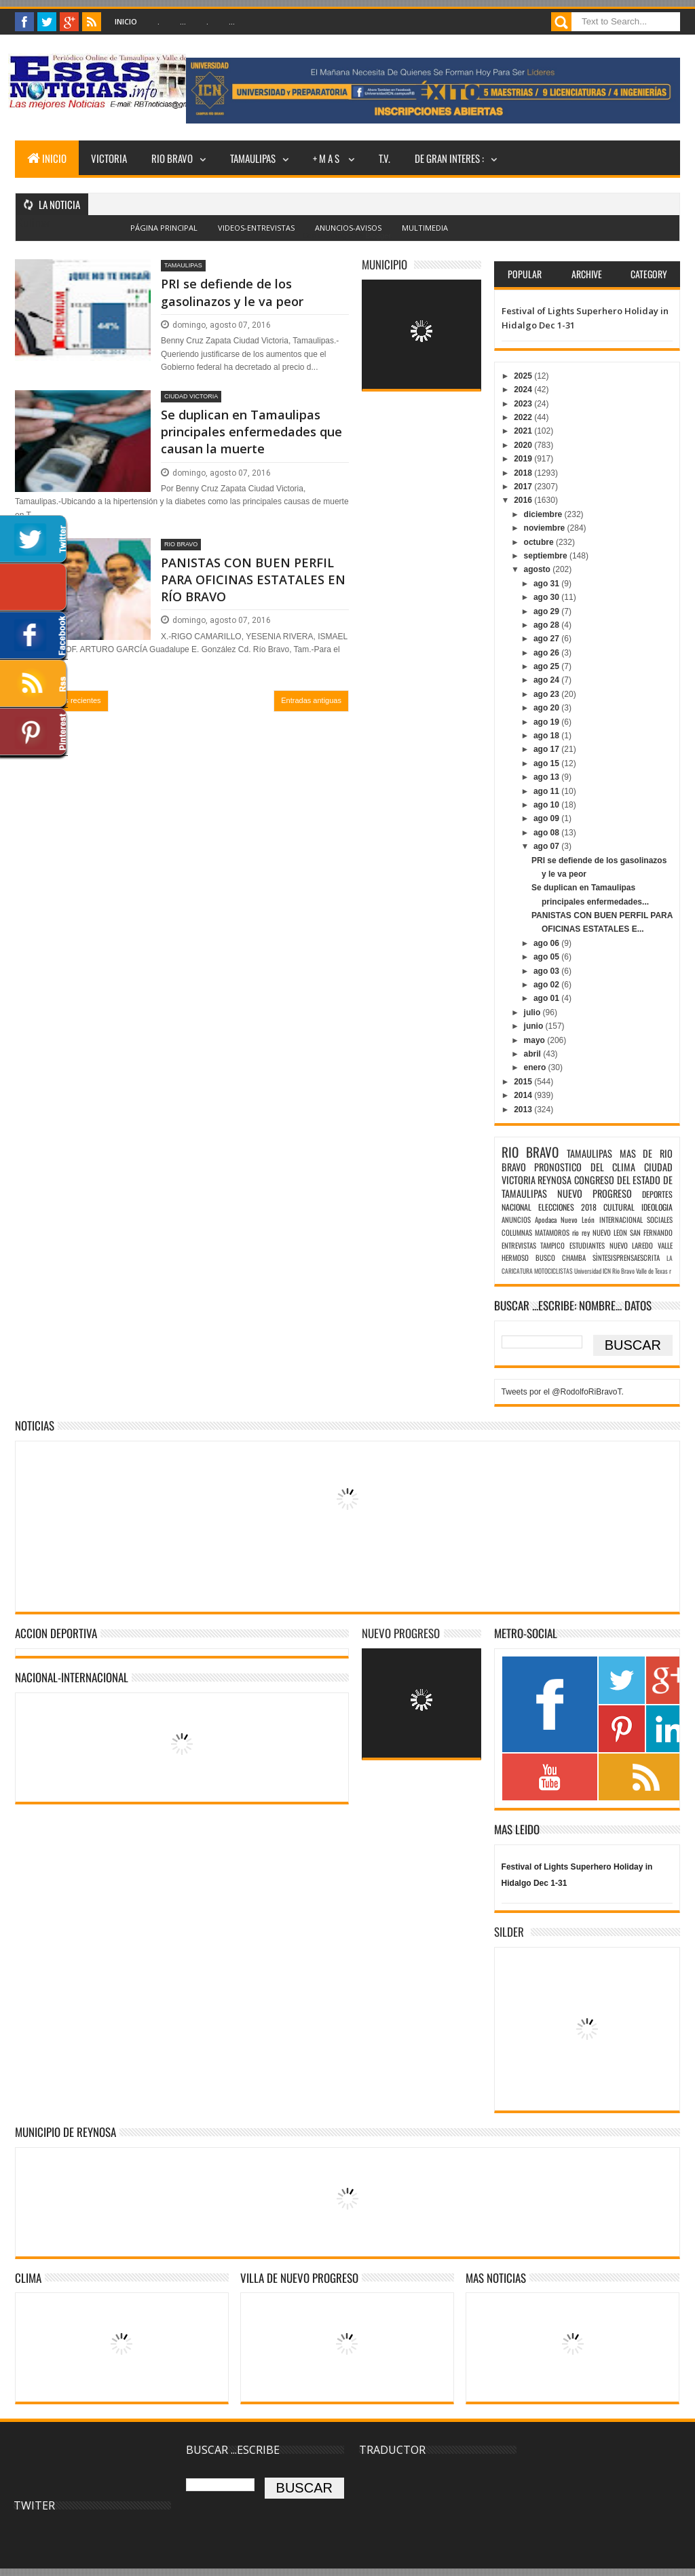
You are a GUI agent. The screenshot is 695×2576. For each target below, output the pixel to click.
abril (534, 1054)
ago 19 (547, 722)
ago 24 (547, 680)
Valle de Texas (652, 1271)
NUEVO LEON (610, 1232)
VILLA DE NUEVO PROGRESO (299, 2277)
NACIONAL (516, 1207)
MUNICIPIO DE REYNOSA (65, 2131)
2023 (524, 404)
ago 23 (547, 694)
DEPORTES (657, 1194)
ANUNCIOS (516, 1219)
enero (536, 1067)
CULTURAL (619, 1207)
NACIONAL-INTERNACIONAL (71, 1677)
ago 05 (547, 957)
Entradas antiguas (311, 700)
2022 (524, 417)
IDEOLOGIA (657, 1207)
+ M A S (327, 158)
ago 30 (547, 597)
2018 (524, 473)
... (183, 21)
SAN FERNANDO (651, 1232)
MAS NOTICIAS (496, 2277)
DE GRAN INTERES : (449, 158)
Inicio (126, 21)
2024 (524, 389)
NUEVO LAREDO (631, 1245)
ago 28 (547, 625)
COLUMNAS (517, 1232)
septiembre (546, 556)
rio (575, 1232)
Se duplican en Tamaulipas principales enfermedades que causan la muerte (251, 431)
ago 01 (547, 998)
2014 (524, 1095)
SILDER (509, 1931)
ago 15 (547, 763)
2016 (524, 500)
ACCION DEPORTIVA (56, 1633)
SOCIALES (660, 1219)
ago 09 (547, 818)
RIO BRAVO (172, 158)
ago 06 (547, 943)
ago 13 (547, 777)
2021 (524, 431)
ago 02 (547, 984)
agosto (538, 569)
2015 (524, 1081)
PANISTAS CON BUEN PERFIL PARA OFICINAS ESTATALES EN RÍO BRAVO (253, 579)
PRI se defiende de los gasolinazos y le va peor (232, 292)
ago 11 (547, 791)
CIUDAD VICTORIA (191, 396)
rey (586, 1232)
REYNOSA (554, 1180)
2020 (524, 445)
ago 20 (547, 708)
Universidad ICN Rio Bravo (604, 1271)
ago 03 (547, 971)
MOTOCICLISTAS (553, 1271)
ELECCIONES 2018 (567, 1207)
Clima (28, 2277)
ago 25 (547, 666)
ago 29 (547, 611)
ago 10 (547, 805)
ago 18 (547, 735)
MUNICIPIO (384, 264)
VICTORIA (109, 158)
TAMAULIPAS (253, 158)
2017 (524, 486)
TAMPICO (552, 1245)
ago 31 (547, 583)
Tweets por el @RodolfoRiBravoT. (563, 1392)
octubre (540, 542)
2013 (524, 1109)
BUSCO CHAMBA (561, 1257)
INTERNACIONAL (621, 1219)
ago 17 (547, 749)
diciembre (544, 514)
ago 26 (547, 653)
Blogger (377, 235)
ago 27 (547, 638)
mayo (536, 1040)
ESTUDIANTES (587, 1245)
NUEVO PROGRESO (594, 1193)
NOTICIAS (34, 1425)
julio (533, 1012)
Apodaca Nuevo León (565, 1219)
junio (535, 1026)
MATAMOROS (552, 1232)
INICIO (47, 158)
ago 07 (547, 846)
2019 (524, 458)
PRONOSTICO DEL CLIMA (584, 1167)
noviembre (545, 528)
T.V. (384, 158)
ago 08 (547, 832)
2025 (524, 376)
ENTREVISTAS (519, 1245)
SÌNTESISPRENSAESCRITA (626, 1257)
